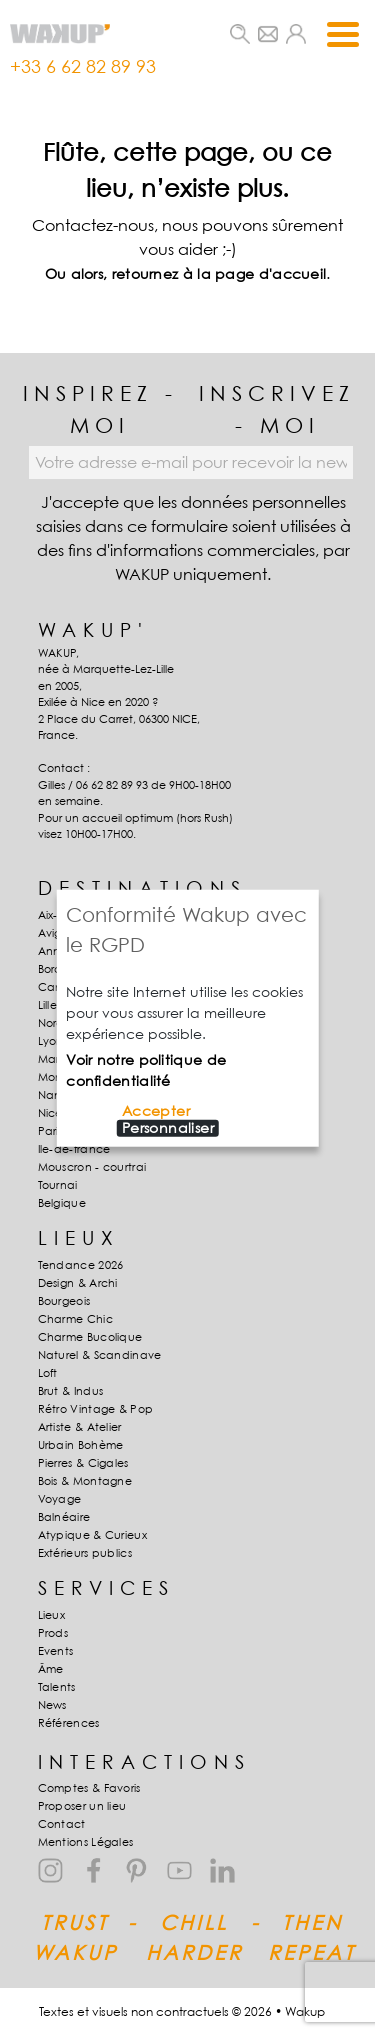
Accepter (156, 1111)
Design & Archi (78, 1283)
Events (56, 1651)
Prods (53, 1633)
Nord (51, 1023)
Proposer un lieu (82, 1806)
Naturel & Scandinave (100, 1355)
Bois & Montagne (85, 1481)
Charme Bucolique (90, 1337)
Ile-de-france (74, 1149)
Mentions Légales (86, 1842)
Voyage (60, 1499)
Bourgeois (64, 1301)
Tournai (58, 1185)
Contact (62, 1824)
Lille (48, 1005)
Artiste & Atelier (80, 1427)
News (52, 1705)
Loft (48, 1373)
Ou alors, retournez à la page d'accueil (186, 273)
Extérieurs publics (85, 1553)
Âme (51, 1669)
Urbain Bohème (81, 1445)
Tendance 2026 (81, 1265)
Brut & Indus (71, 1391)
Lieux (52, 1615)
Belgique (62, 1203)
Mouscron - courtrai (92, 1167)
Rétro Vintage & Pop (96, 1409)
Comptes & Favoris (89, 1788)
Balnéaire (64, 1517)
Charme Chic (75, 1319)
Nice (50, 1113)
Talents (57, 1687)
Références (69, 1723)
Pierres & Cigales (83, 1463)
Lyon (51, 1041)
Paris (51, 1131)
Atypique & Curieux (92, 1535)
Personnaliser (168, 1128)
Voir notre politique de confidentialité (146, 1070)
